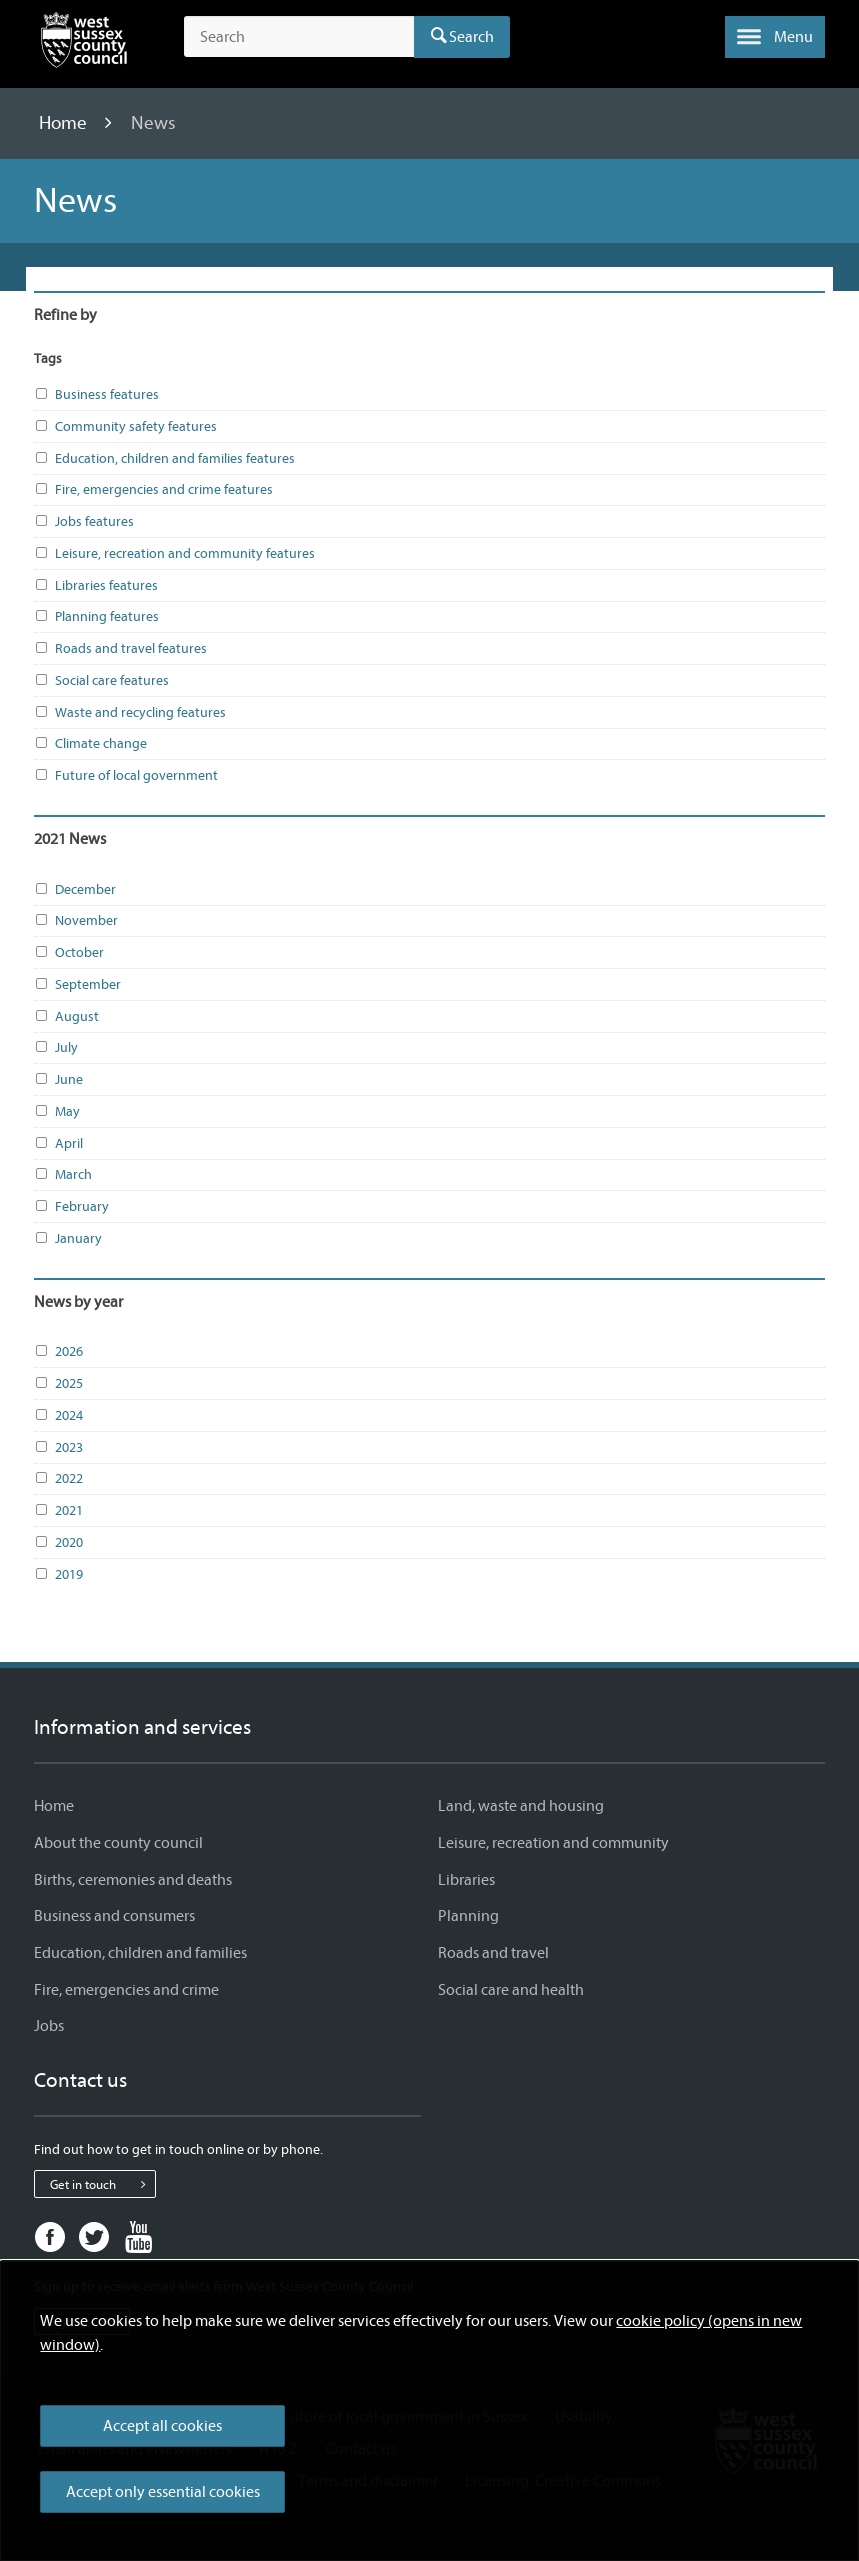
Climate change (90, 744)
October (69, 953)
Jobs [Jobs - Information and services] (49, 2026)
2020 (58, 1543)
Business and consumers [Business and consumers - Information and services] (114, 1916)
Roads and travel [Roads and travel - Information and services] (493, 1953)
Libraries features (96, 586)
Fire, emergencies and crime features (153, 490)
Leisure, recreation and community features (174, 554)
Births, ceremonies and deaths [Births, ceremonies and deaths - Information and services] (133, 1880)
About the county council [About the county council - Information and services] (118, 1843)
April (58, 1144)
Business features (96, 395)
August (66, 1017)
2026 (58, 1352)
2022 (58, 1479)
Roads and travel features (120, 649)
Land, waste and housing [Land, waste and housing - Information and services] (521, 1806)
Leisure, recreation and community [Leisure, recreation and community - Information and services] (553, 1843)
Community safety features (125, 427)
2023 (58, 1448)
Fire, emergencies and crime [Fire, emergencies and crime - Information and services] (126, 1990)
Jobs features (84, 522)
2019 (58, 1575)
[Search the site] (298, 37)
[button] (775, 37)
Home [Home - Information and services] (54, 1806)
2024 (58, 1416)
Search (471, 37)
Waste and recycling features (130, 713)
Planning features (96, 617)
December (75, 890)
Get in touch (102, 2184)
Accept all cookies (162, 2426)
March (63, 1175)
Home (65, 123)
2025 (58, 1384)
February (71, 1207)
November (76, 921)
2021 (58, 1511)
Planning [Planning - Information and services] (468, 1916)
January (68, 1239)
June (58, 1080)
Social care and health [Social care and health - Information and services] (511, 1990)
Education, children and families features (164, 459)
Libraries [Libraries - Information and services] (466, 1880)
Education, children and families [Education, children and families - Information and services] (140, 1953)
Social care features (101, 681)
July (56, 1048)
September (77, 985)
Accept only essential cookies (163, 2492)
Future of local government (126, 776)
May (57, 1112)
